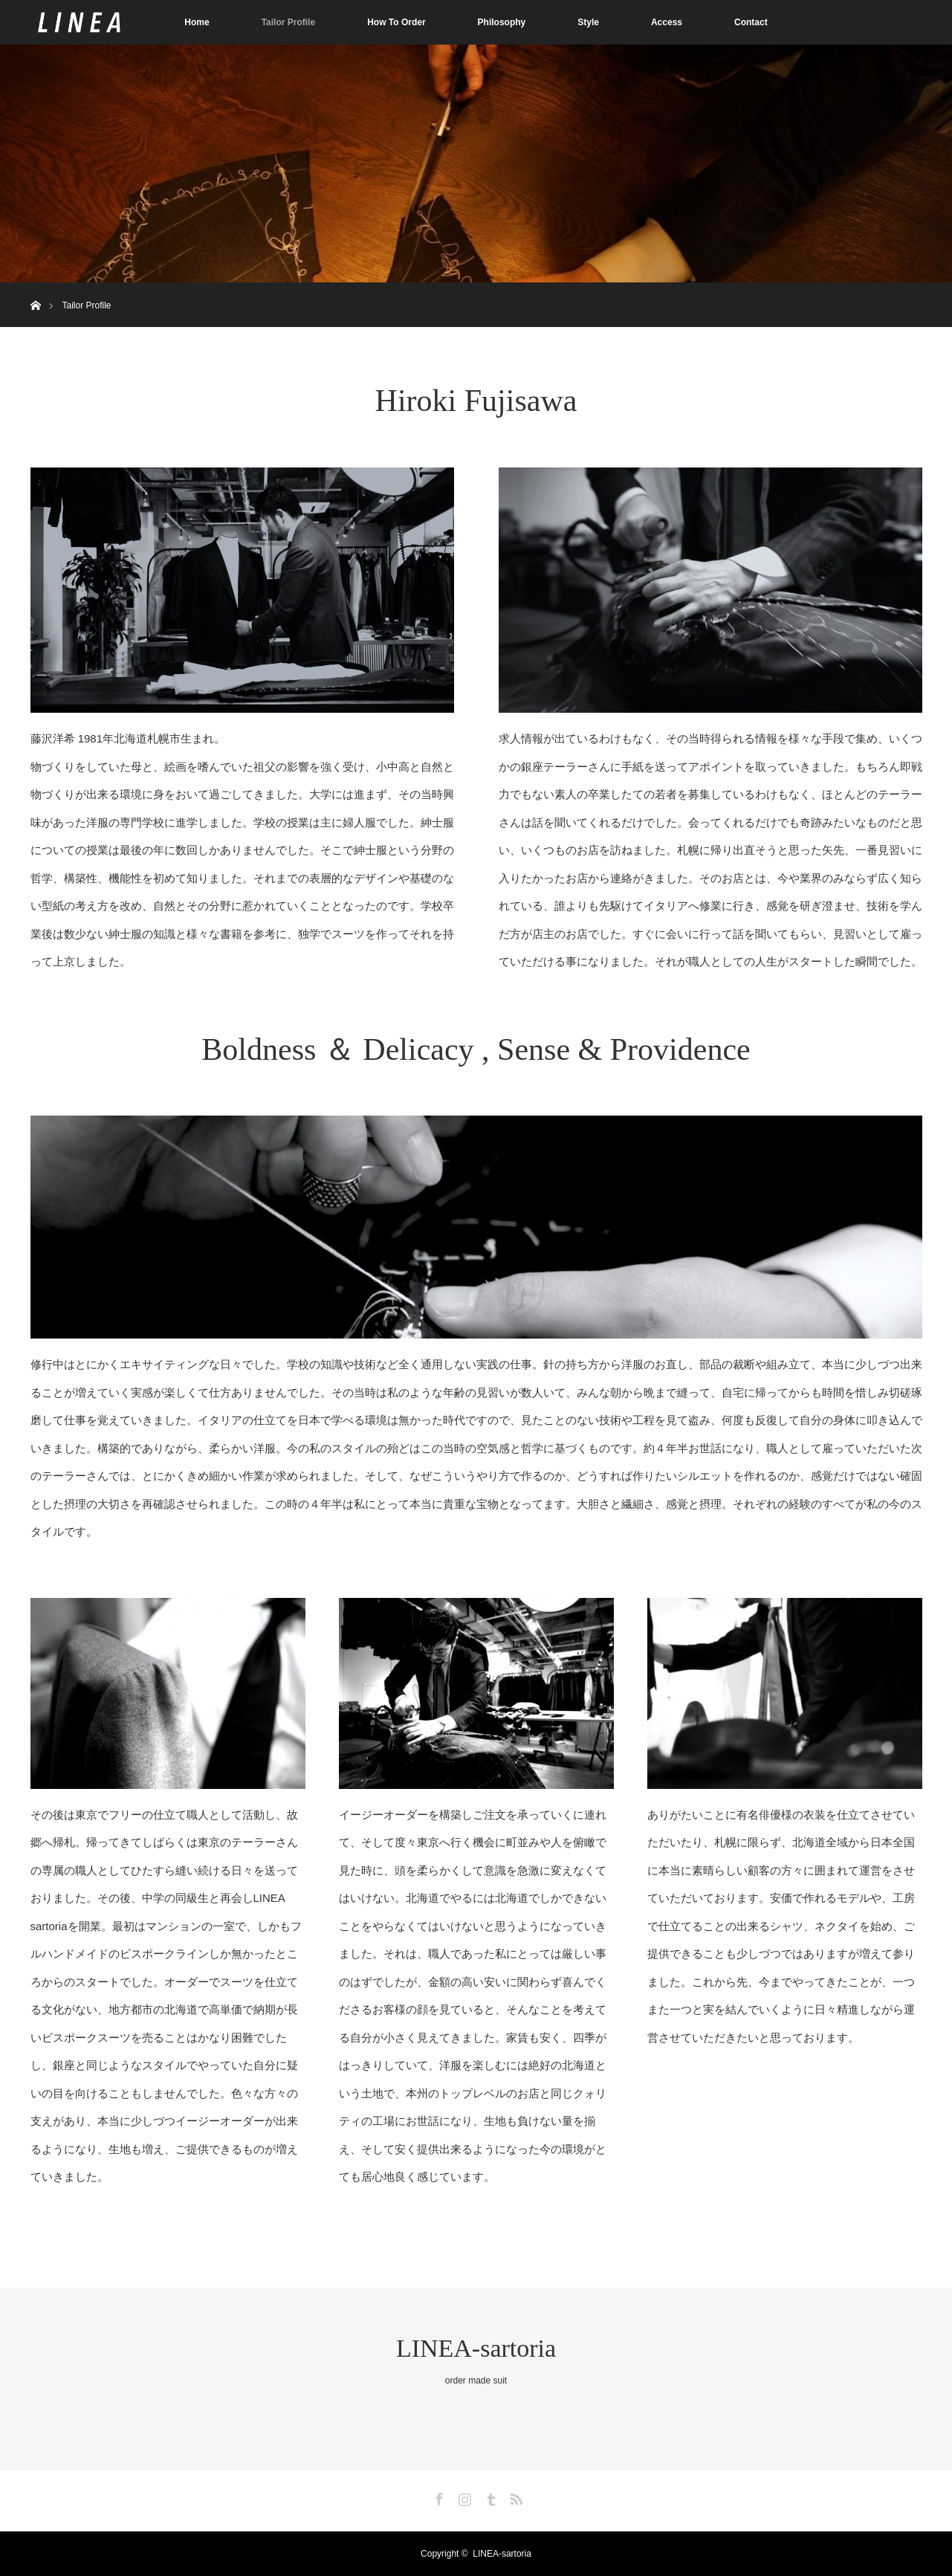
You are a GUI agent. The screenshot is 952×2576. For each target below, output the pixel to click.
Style (588, 22)
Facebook (438, 2496)
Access (666, 22)
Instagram (463, 2496)
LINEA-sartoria (476, 2348)
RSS (514, 2496)
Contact (751, 22)
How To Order (396, 22)
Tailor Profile (288, 22)
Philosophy (502, 22)
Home (196, 22)
